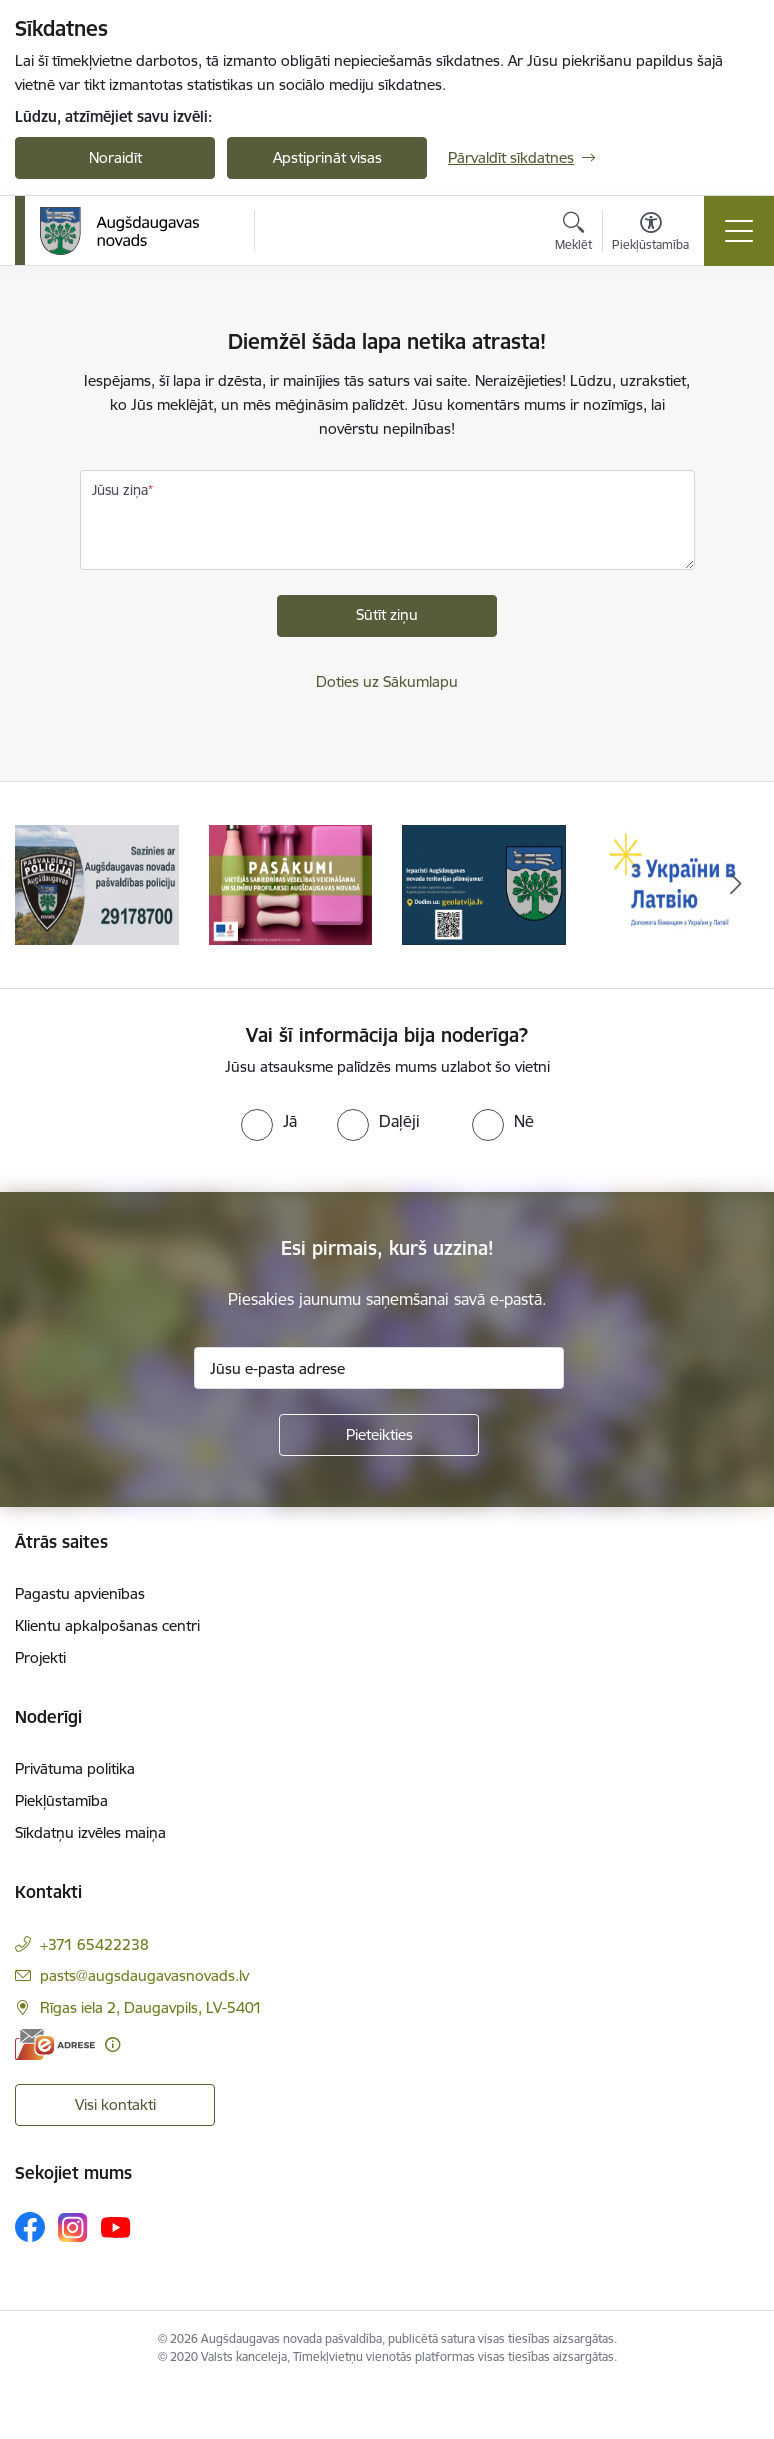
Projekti (40, 1657)
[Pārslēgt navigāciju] (739, 231)
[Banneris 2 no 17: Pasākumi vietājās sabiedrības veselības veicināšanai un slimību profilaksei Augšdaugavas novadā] (291, 883)
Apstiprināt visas (327, 157)
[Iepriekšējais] (38, 885)
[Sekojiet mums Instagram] (73, 2227)
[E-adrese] (55, 2044)
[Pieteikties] (379, 1435)
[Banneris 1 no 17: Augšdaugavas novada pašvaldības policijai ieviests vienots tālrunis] (97, 883)
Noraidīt (115, 157)
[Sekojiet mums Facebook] (30, 2227)
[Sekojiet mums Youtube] (116, 2226)
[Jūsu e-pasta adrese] (379, 1368)
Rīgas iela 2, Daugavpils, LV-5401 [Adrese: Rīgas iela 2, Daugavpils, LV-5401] (151, 2007)
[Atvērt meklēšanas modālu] (573, 234)
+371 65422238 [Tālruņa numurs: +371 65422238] (94, 1944)
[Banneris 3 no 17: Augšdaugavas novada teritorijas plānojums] (484, 883)
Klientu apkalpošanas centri (107, 1625)
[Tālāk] (735, 885)
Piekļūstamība (61, 1800)
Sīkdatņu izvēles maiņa (90, 1832)
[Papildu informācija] (112, 2044)
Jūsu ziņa (120, 490)
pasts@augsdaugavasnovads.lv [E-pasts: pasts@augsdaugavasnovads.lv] (144, 1975)
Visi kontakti (115, 2104)
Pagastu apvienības (80, 1593)
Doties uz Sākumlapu (387, 681)
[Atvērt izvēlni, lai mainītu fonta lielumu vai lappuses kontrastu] (650, 234)
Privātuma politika (75, 1768)
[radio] (269, 1121)
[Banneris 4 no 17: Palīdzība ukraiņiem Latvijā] (678, 883)
